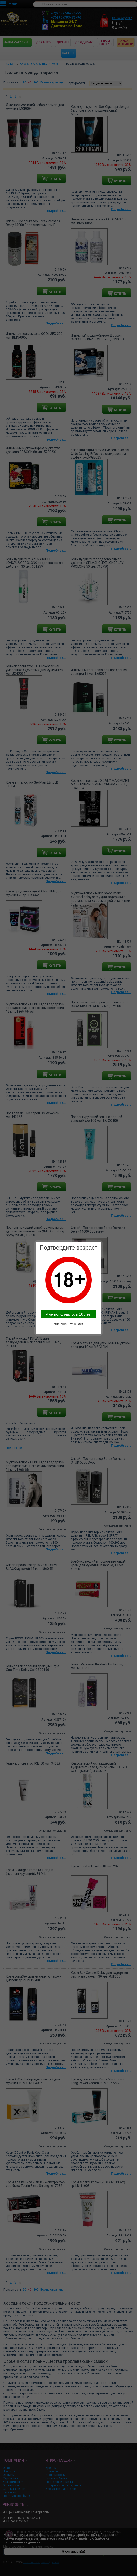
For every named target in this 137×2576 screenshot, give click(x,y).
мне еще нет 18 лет (68, 1324)
